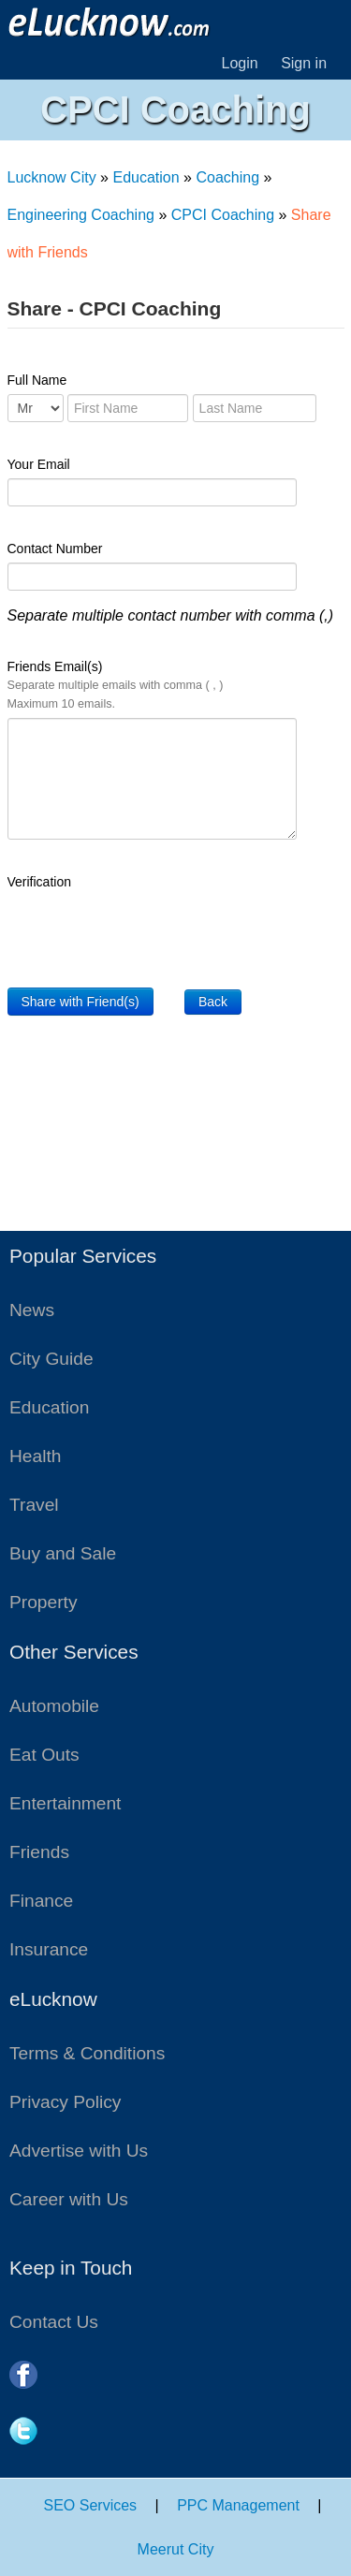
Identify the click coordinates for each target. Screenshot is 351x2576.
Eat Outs (44, 1754)
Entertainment (65, 1803)
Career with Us (68, 2199)
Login (240, 63)
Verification (39, 881)
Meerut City (176, 2549)
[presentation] (149, 932)
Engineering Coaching (80, 215)
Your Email (38, 464)
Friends (39, 1852)
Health (35, 1456)
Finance (41, 1900)
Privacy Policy (65, 2102)
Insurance (48, 1949)
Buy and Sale (62, 1553)
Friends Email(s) (115, 684)
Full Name (37, 380)
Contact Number (55, 548)
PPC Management (238, 2505)
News (31, 1310)
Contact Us (53, 2322)
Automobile (54, 1706)
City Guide (51, 1358)
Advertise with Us (78, 2150)
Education (145, 177)
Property (43, 1602)
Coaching (227, 177)
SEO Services (91, 2505)
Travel (34, 1505)
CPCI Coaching (222, 215)
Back (212, 1001)
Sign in (304, 63)
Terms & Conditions (87, 2053)
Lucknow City (51, 177)
